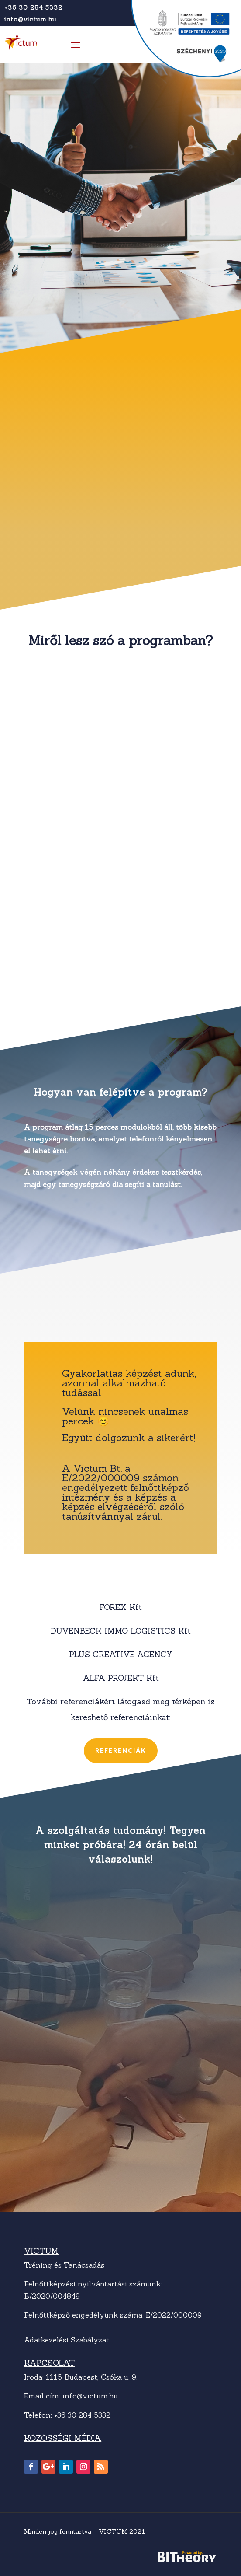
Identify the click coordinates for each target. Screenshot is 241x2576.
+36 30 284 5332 (33, 7)
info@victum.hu (30, 19)
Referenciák (120, 1750)
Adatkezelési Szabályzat (66, 2339)
